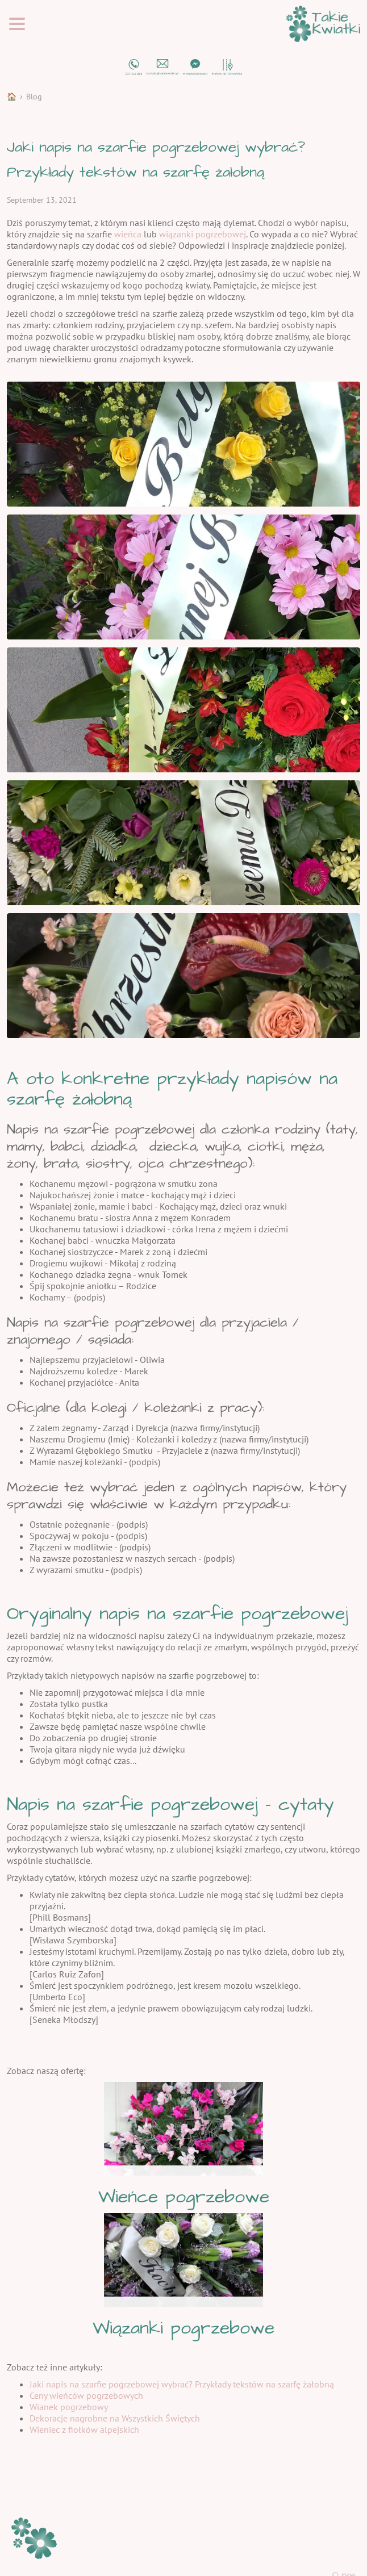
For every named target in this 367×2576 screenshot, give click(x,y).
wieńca (127, 234)
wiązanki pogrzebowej (202, 234)
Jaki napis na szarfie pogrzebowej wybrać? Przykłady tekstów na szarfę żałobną (182, 2384)
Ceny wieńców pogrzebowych (86, 2395)
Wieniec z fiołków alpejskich (84, 2429)
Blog (34, 96)
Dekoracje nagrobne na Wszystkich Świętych (115, 2418)
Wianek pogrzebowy (69, 2406)
